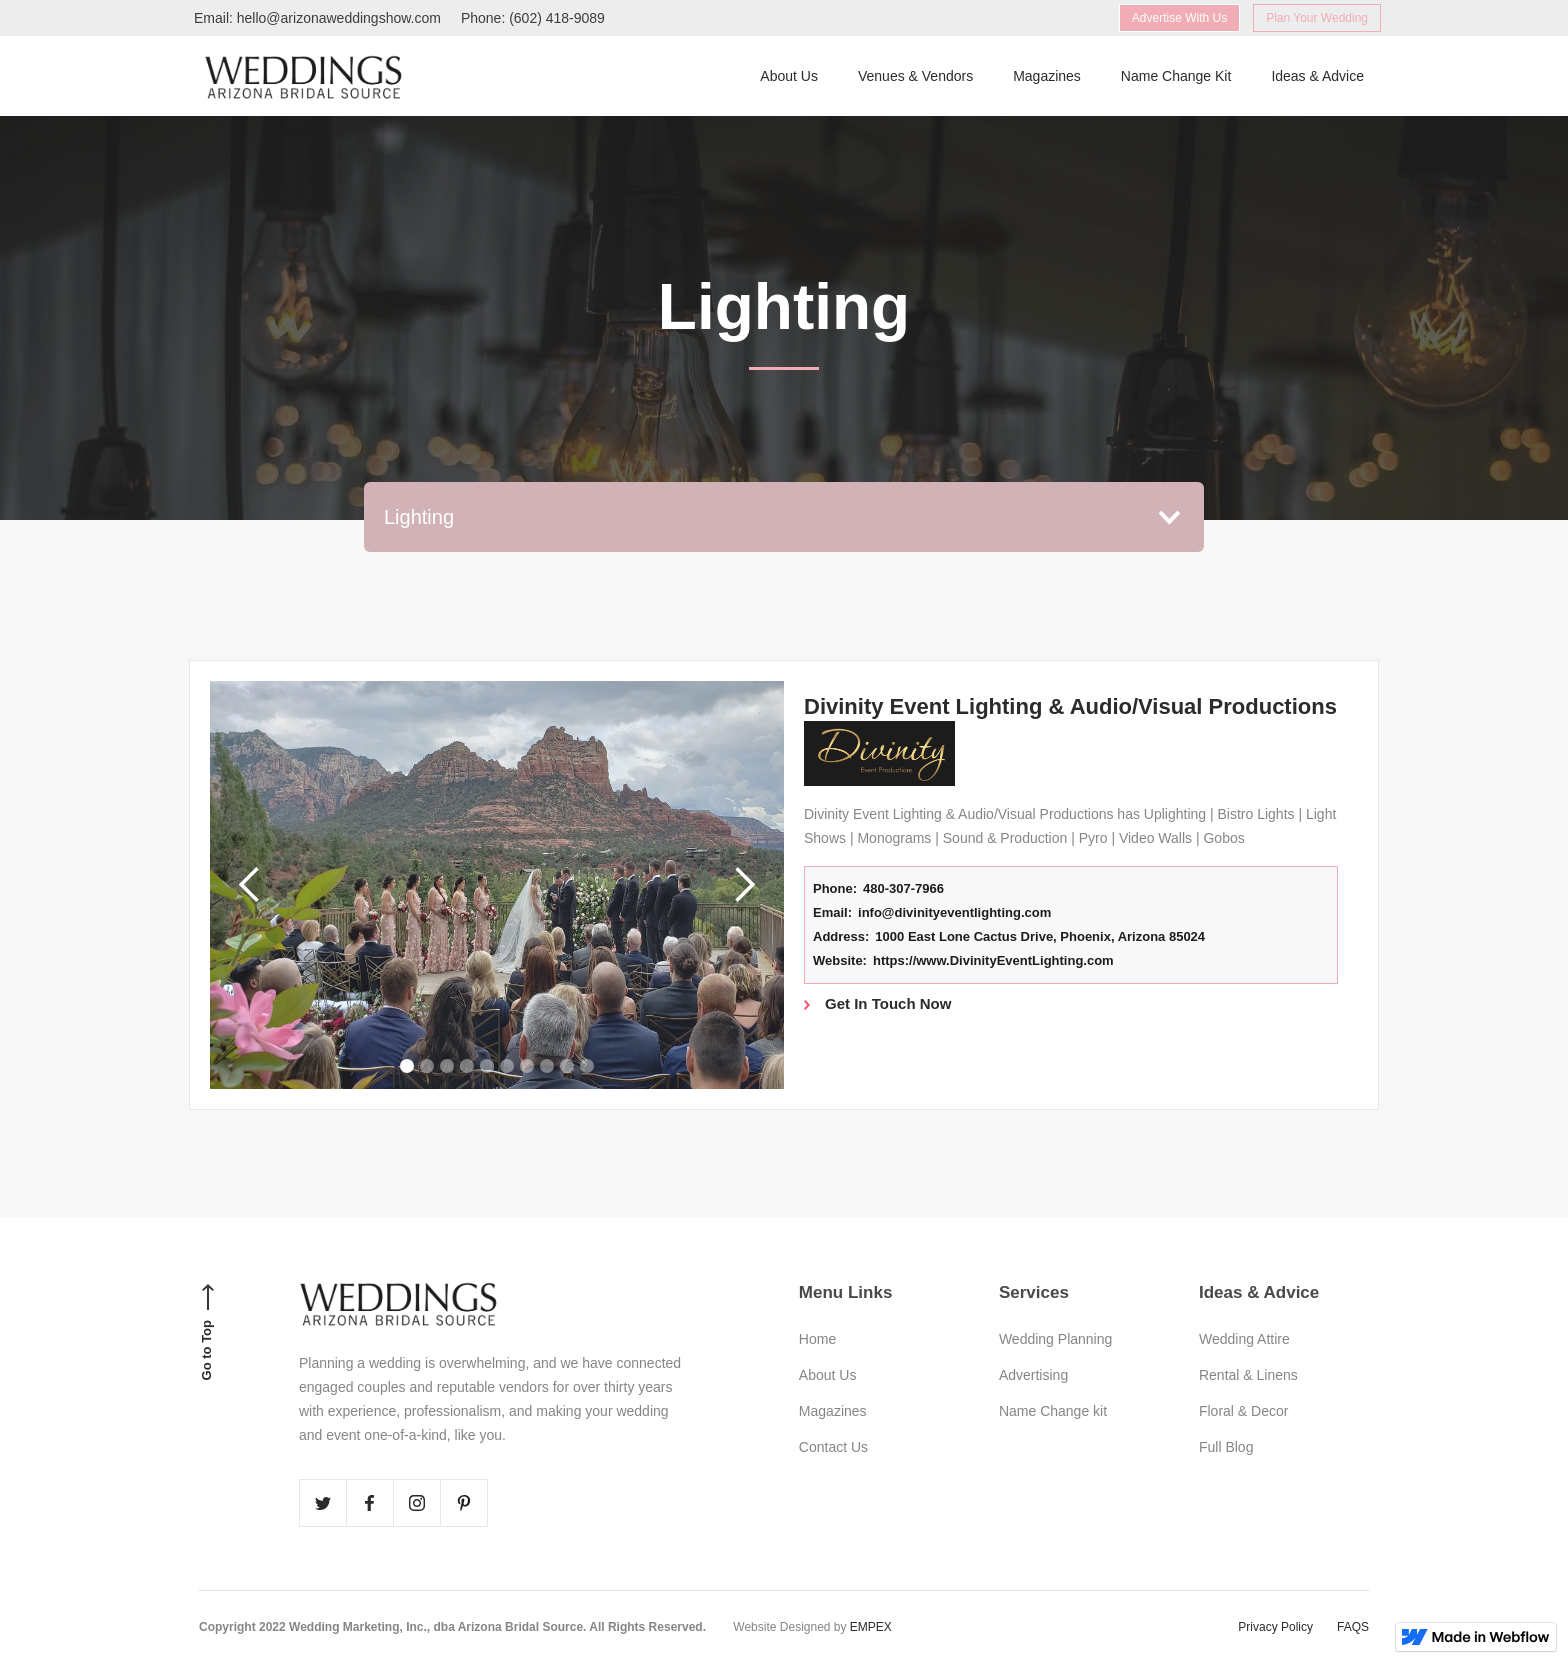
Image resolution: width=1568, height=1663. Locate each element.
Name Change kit (1053, 1411)
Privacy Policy (1275, 1627)
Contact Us (833, 1447)
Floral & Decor (1243, 1411)
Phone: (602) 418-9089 (533, 18)
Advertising (1033, 1375)
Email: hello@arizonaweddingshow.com (317, 18)
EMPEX (871, 1627)
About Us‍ (789, 75)
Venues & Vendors (915, 75)
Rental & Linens (1248, 1375)
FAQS (1353, 1627)
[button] (784, 517)
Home (817, 1339)
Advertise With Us (1179, 18)
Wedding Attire (1244, 1339)
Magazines (1047, 75)
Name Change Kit (1176, 75)
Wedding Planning (1055, 1339)
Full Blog (1226, 1447)
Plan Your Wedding (1317, 18)
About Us (828, 1375)
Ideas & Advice (1317, 75)
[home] (304, 75)
